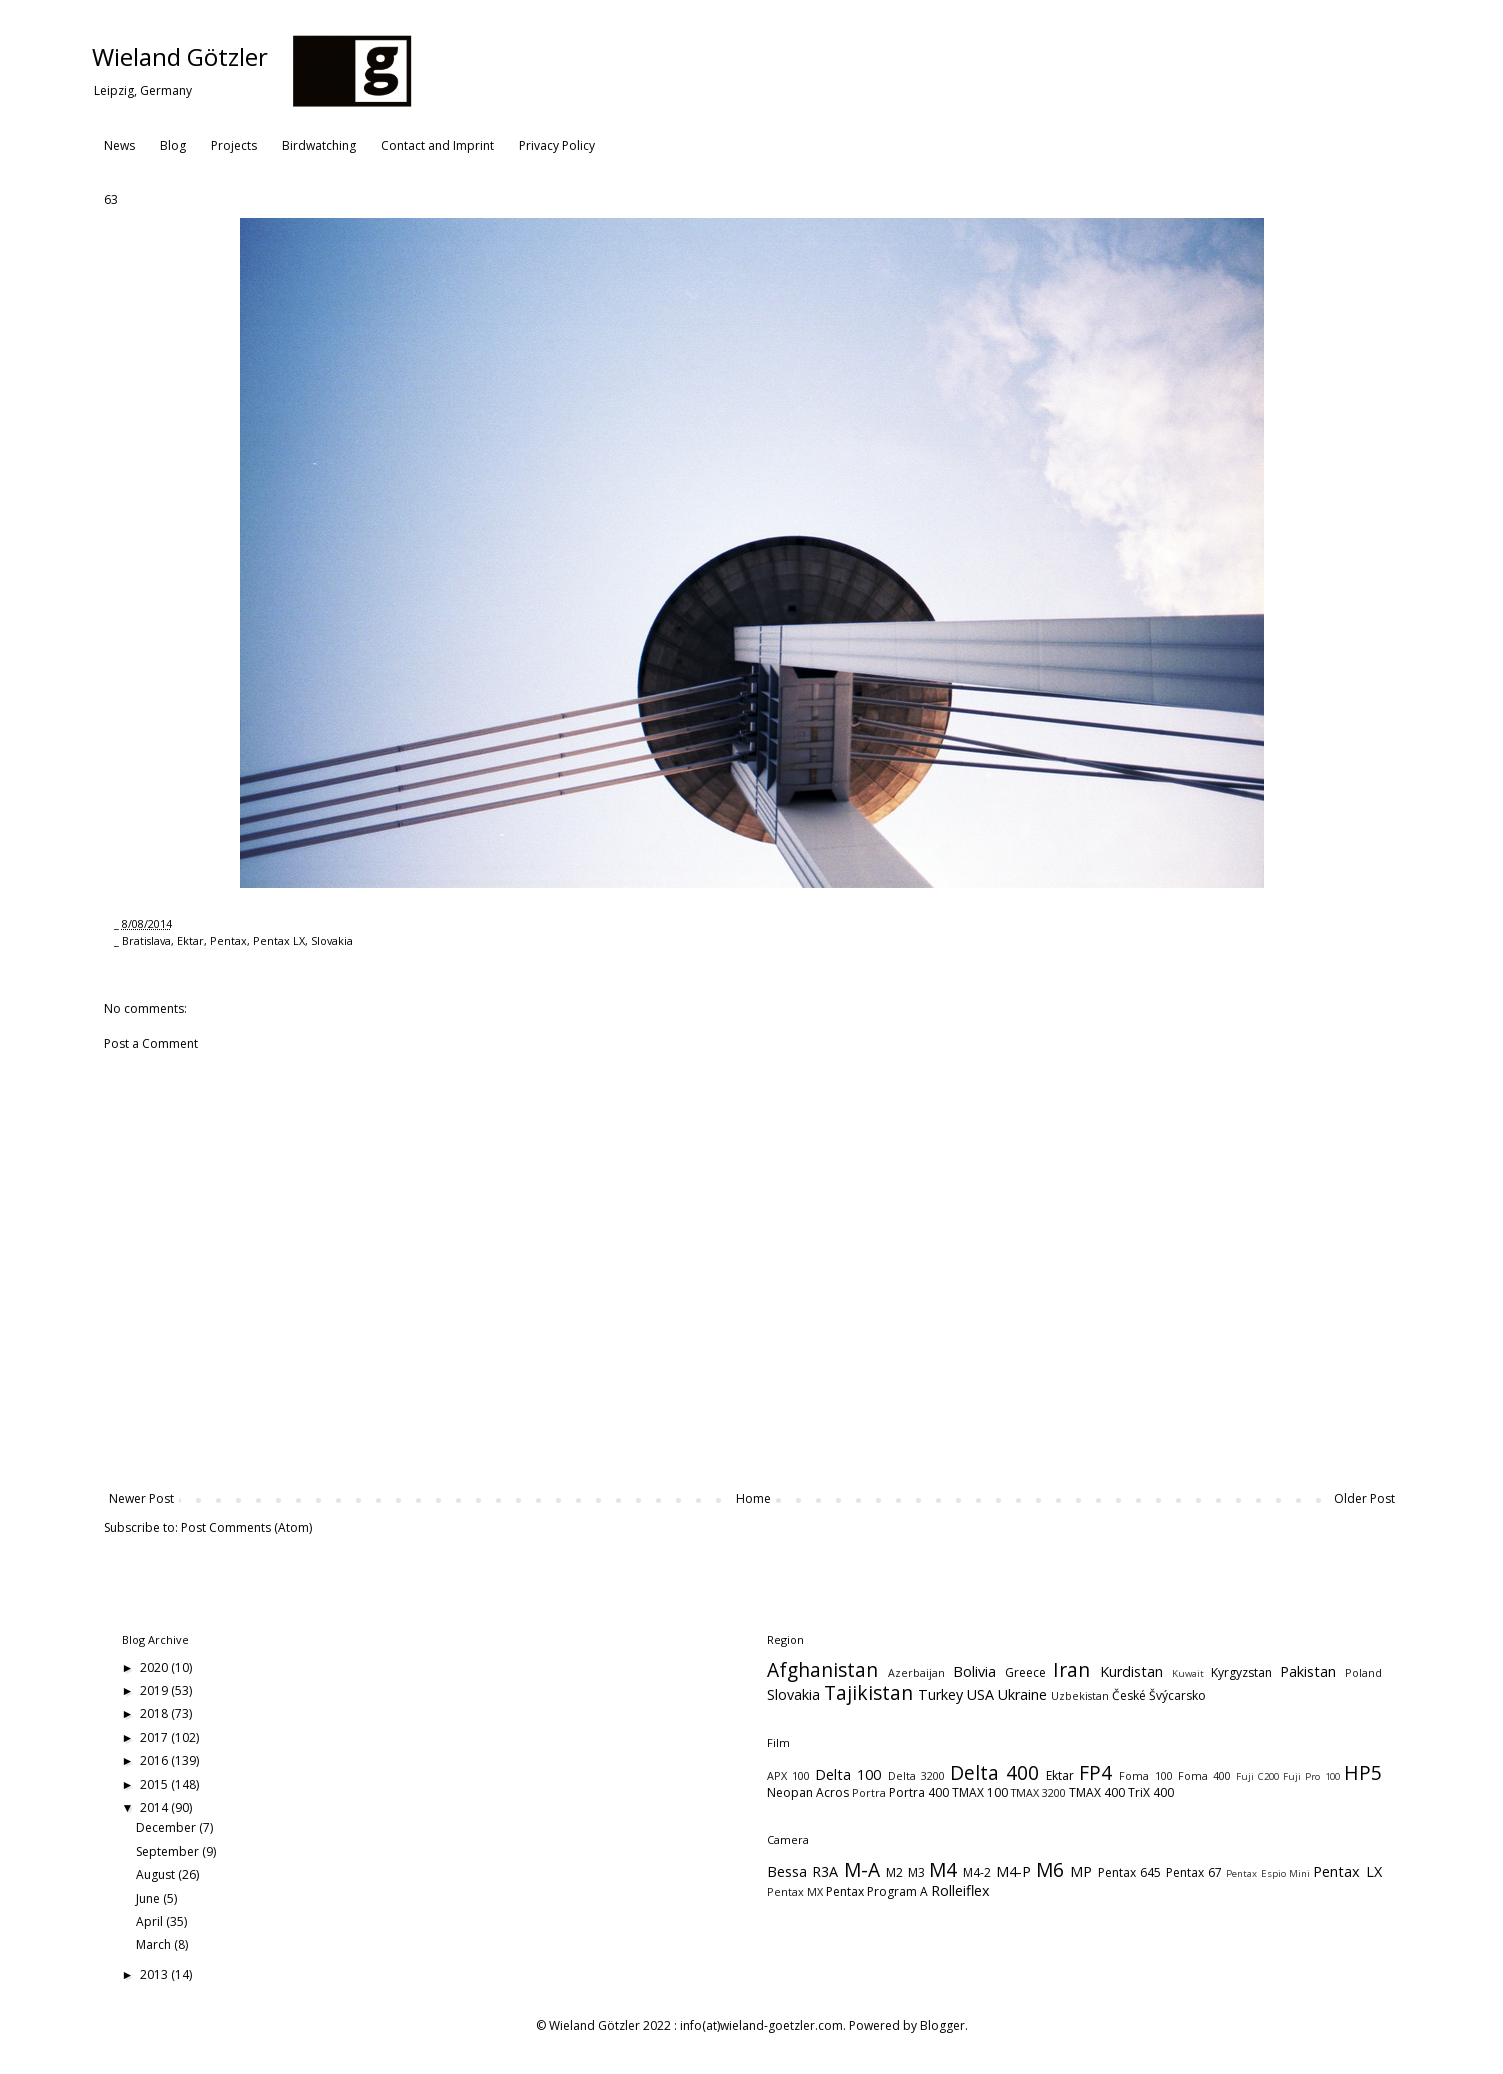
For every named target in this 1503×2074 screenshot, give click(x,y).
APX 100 (788, 1775)
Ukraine (1022, 1694)
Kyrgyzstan (1241, 1672)
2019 (155, 1690)
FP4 (1095, 1772)
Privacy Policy (557, 145)
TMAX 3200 (1038, 1792)
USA (980, 1694)
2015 (155, 1784)
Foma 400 (1204, 1775)
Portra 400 (919, 1792)
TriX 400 (1151, 1792)
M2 (894, 1872)
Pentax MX (795, 1891)
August (157, 1874)
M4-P (1013, 1871)
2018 (155, 1713)
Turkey (940, 1694)
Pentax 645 (1129, 1872)
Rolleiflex (960, 1890)
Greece (1025, 1672)
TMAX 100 (980, 1792)
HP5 (1363, 1772)
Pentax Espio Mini (1268, 1873)
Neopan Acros (808, 1792)
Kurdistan (1131, 1671)
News (119, 145)
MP (1081, 1871)
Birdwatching (319, 145)
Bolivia (974, 1671)
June (149, 1898)
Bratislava (146, 940)
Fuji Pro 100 (1311, 1776)
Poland (1363, 1672)
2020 (155, 1667)
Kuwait (1188, 1673)
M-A (862, 1869)
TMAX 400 (1097, 1792)
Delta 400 (994, 1772)
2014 (155, 1807)
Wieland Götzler (180, 56)
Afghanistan (822, 1669)
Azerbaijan (916, 1672)
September (169, 1851)
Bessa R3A (802, 1871)
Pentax (228, 940)
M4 (943, 1869)
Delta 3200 (916, 1775)
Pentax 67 (1194, 1872)
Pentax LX (279, 940)
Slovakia (332, 940)
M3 (916, 1872)
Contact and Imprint (437, 145)
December (167, 1827)
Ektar (190, 940)
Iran (1071, 1669)
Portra (869, 1792)
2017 (155, 1737)
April (151, 1921)
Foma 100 (1145, 1775)
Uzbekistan (1080, 1695)
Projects (234, 145)
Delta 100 (848, 1774)
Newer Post (141, 1498)
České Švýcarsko (1159, 1695)
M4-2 (977, 1872)
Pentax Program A (877, 1891)
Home (753, 1498)
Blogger (942, 2025)
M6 (1050, 1869)
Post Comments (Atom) (246, 1527)
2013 (155, 1974)
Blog (173, 145)
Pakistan (1308, 1671)
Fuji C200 (1257, 1776)
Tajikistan (868, 1692)
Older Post (1364, 1498)
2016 (155, 1760)
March (155, 1944)
